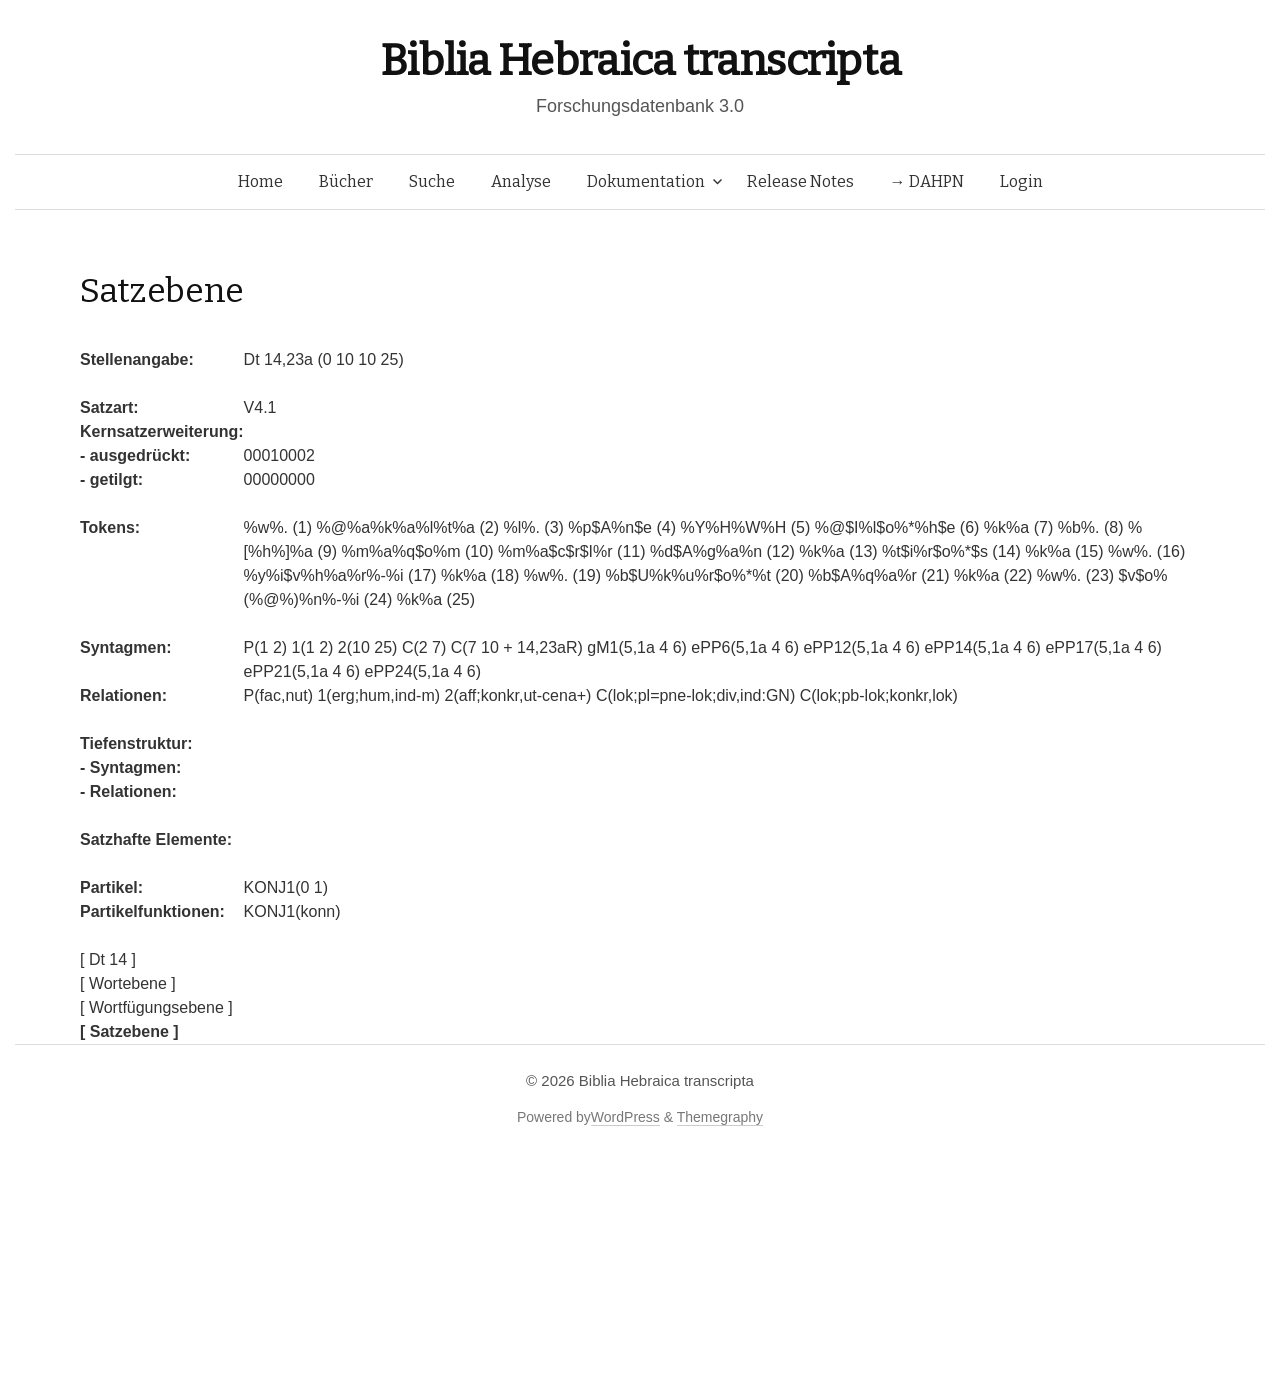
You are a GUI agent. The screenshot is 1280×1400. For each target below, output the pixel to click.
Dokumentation (646, 181)
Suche (432, 181)
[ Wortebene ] (128, 983)
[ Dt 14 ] (108, 959)
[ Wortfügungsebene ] (156, 1007)
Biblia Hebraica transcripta (640, 60)
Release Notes (800, 181)
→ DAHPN (927, 181)
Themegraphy (720, 1117)
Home (260, 181)
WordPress (625, 1117)
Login (1021, 181)
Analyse (521, 181)
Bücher (346, 181)
